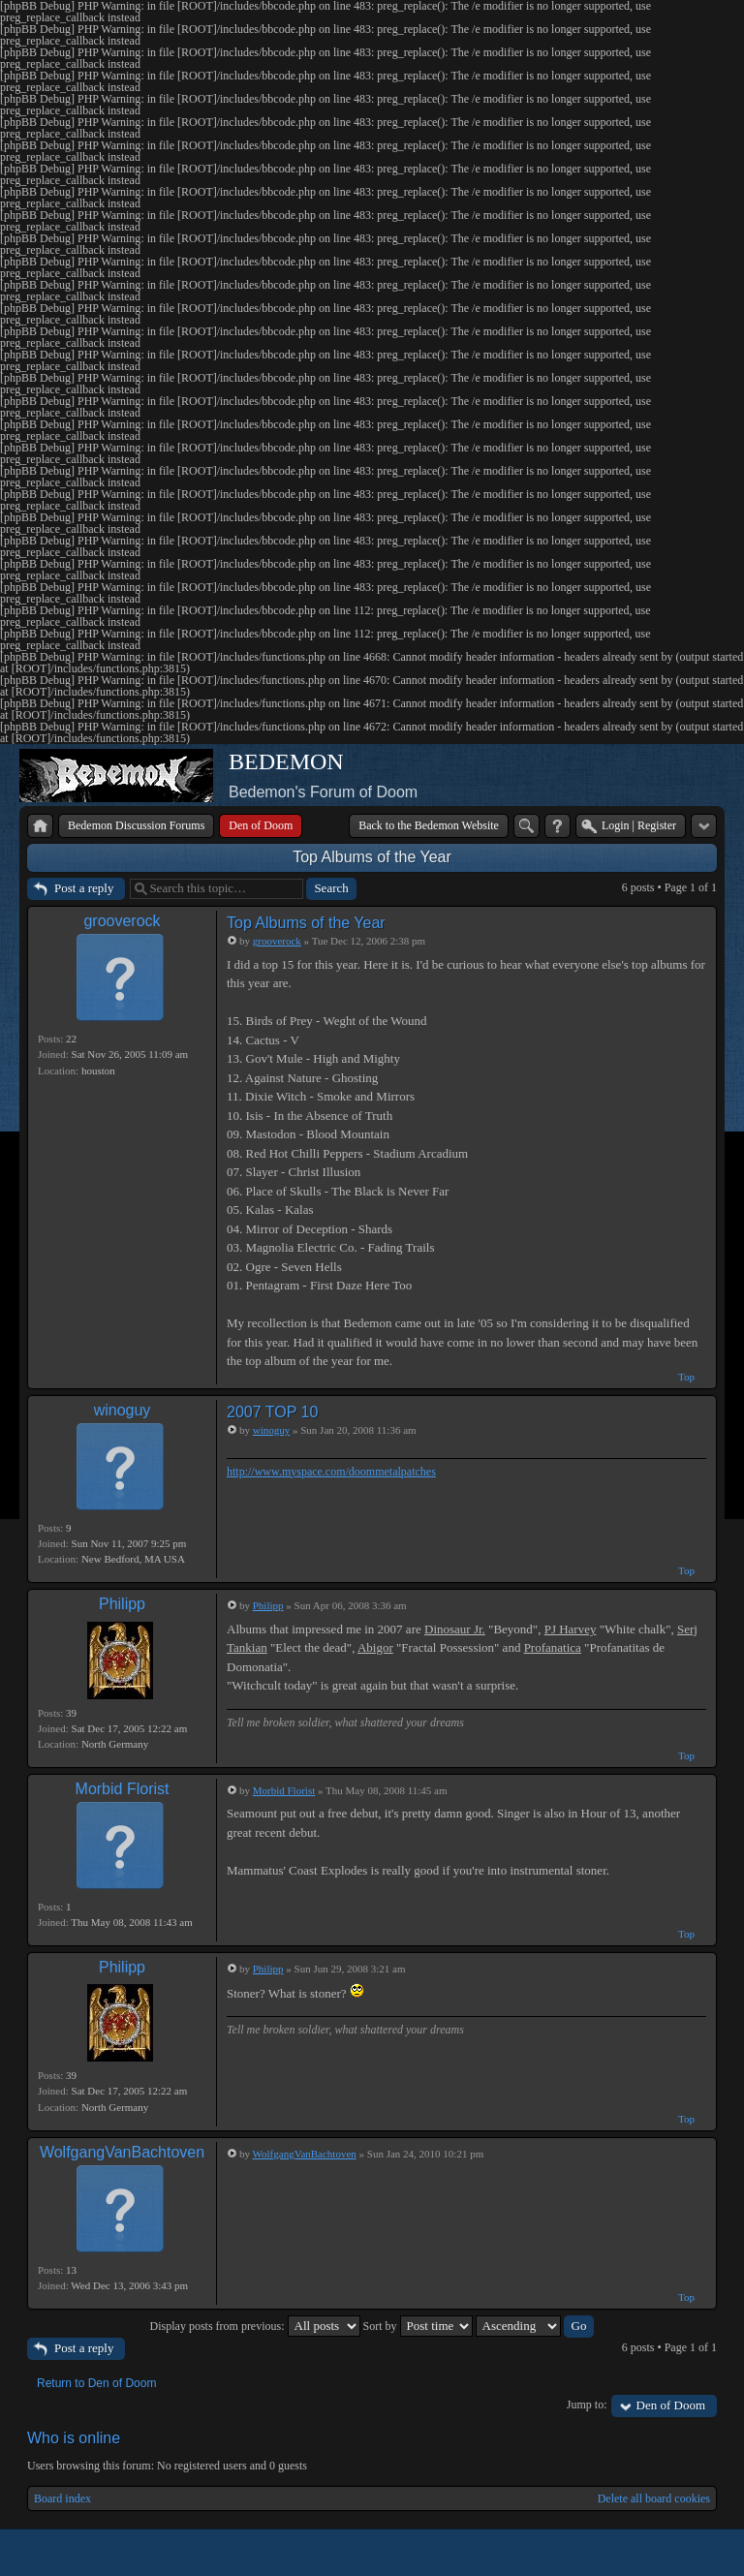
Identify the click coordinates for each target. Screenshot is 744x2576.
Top (686, 1376)
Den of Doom (671, 2405)
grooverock (121, 921)
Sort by (418, 2326)
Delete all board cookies (654, 2498)
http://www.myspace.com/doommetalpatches (331, 1471)
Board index (62, 2498)
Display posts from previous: (255, 2326)
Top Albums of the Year (372, 857)
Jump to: (587, 2404)
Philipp (122, 1604)
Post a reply (83, 888)
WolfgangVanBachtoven (122, 2152)
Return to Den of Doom (96, 2383)
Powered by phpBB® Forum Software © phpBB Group (688, 2552)
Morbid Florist (123, 1789)
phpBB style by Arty (630, 2552)
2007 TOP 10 (272, 1412)
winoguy (122, 1410)
